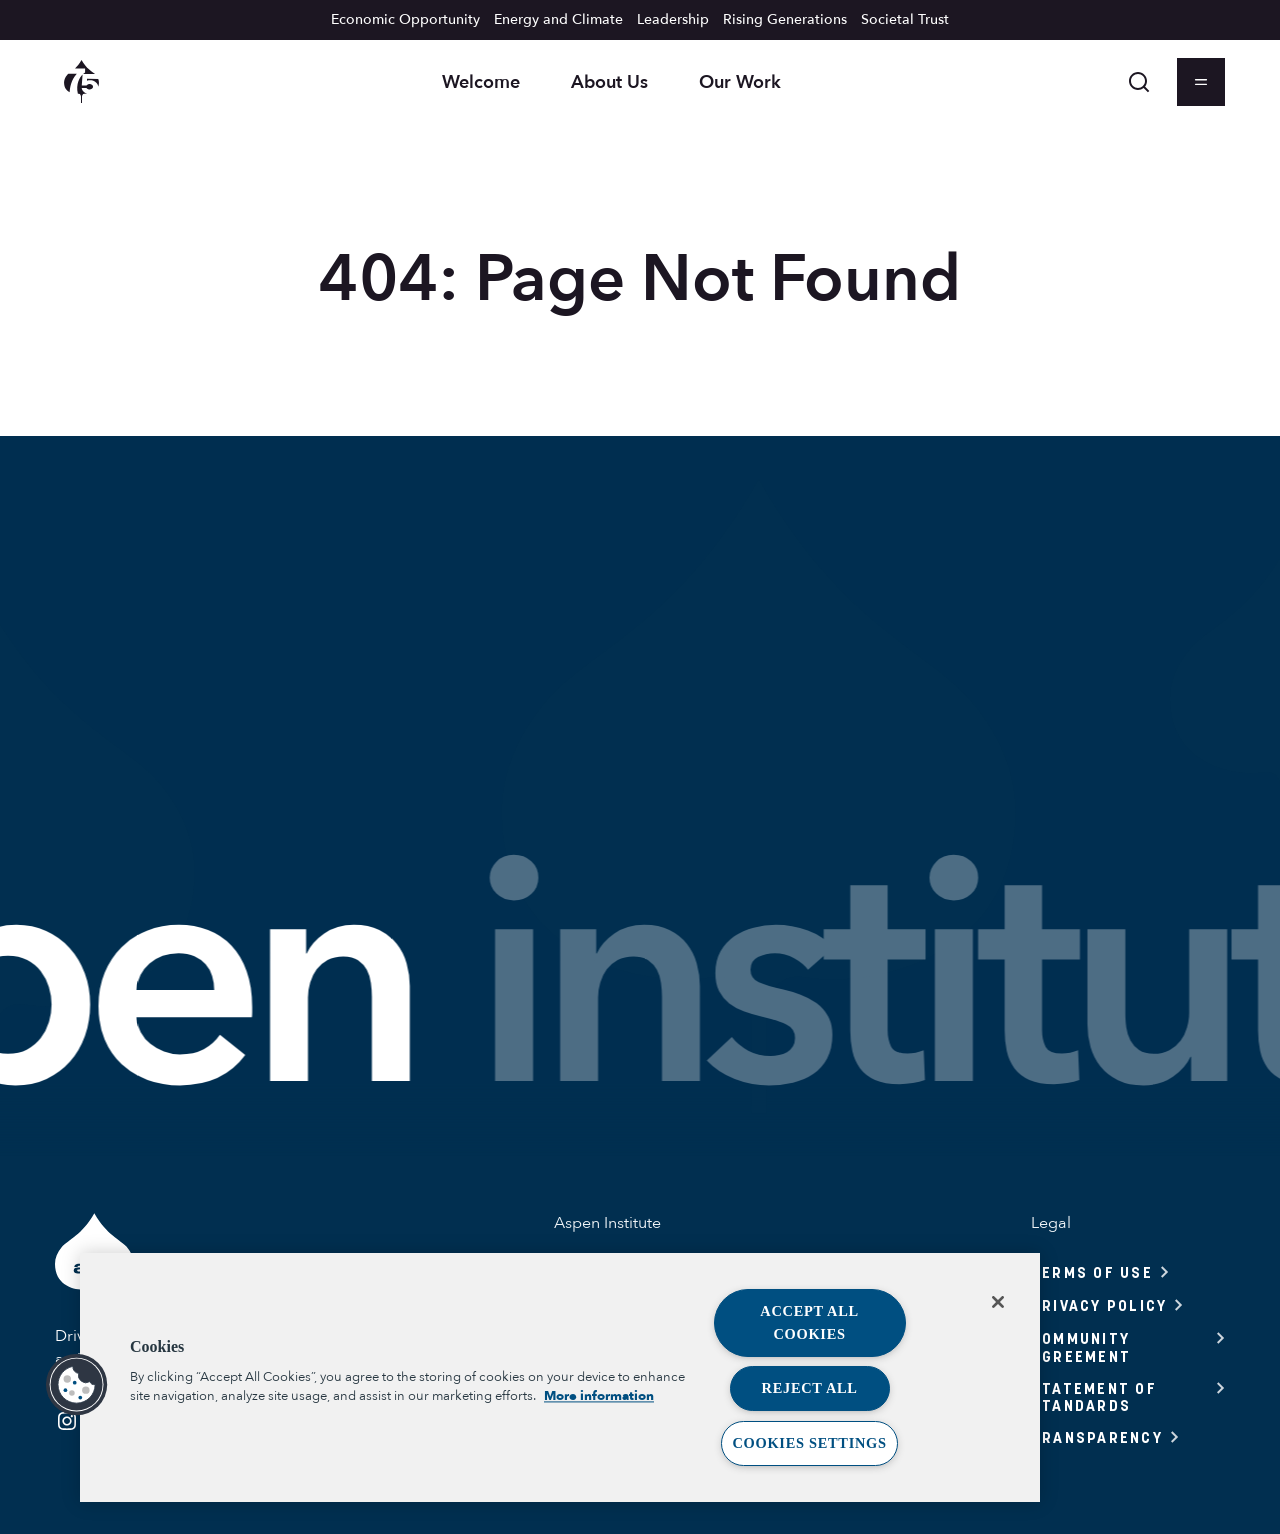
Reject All (810, 1388)
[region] (560, 1377)
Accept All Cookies (809, 1322)
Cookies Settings (809, 1443)
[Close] (998, 1302)
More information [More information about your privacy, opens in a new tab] (599, 1397)
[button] (77, 1385)
